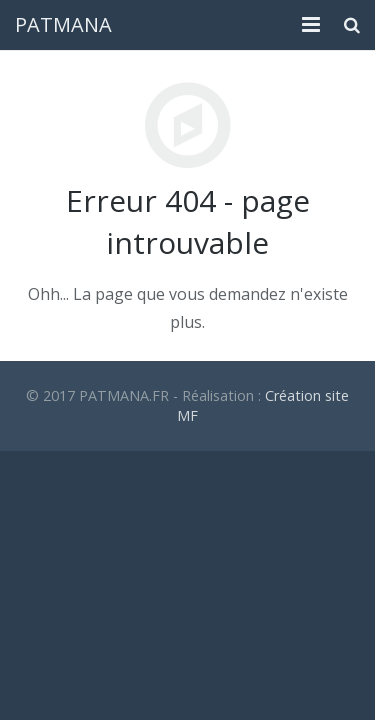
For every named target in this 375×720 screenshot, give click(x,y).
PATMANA (63, 24)
